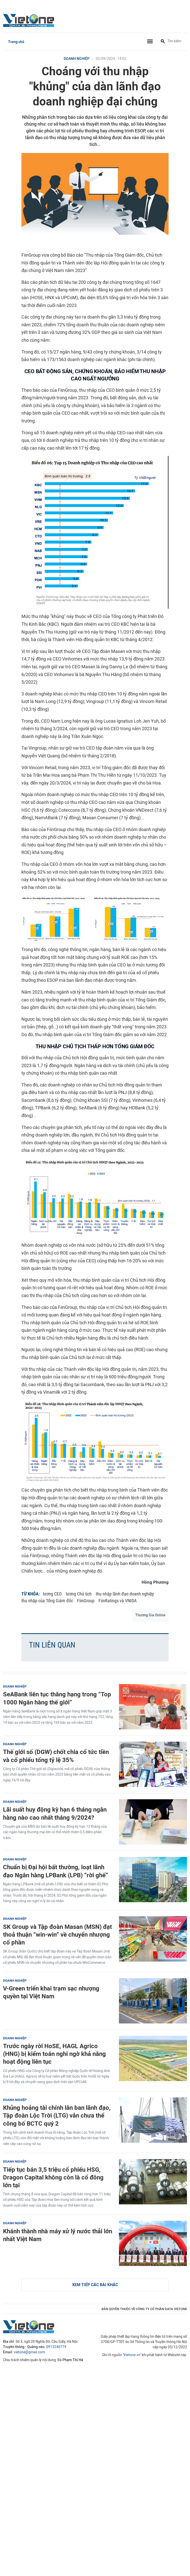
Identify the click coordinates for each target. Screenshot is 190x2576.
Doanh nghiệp (76, 59)
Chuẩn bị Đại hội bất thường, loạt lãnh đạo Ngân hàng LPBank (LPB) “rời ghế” (55, 1871)
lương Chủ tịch (79, 1593)
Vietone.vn (132, 2355)
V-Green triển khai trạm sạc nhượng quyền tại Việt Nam (51, 1992)
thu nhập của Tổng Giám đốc (47, 1600)
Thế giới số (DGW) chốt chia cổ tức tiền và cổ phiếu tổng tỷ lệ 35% (56, 1755)
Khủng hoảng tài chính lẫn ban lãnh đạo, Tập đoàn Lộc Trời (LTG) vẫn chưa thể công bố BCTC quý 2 (57, 2115)
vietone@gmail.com (29, 2352)
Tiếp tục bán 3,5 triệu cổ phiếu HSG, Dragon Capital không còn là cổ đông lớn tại (53, 2177)
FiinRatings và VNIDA (118, 1600)
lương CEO (52, 1593)
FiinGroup (85, 1600)
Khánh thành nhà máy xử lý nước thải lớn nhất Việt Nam (57, 2235)
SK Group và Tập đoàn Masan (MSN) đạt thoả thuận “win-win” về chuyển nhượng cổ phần (57, 1934)
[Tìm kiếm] (162, 42)
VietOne (29, 20)
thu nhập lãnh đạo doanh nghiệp (125, 1593)
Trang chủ (16, 42)
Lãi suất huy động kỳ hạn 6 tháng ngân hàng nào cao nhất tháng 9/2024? (55, 1813)
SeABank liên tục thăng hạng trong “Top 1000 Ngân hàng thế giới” (57, 1698)
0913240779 (56, 2347)
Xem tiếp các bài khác (95, 2284)
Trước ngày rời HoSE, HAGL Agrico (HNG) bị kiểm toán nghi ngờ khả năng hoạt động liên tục (54, 2053)
